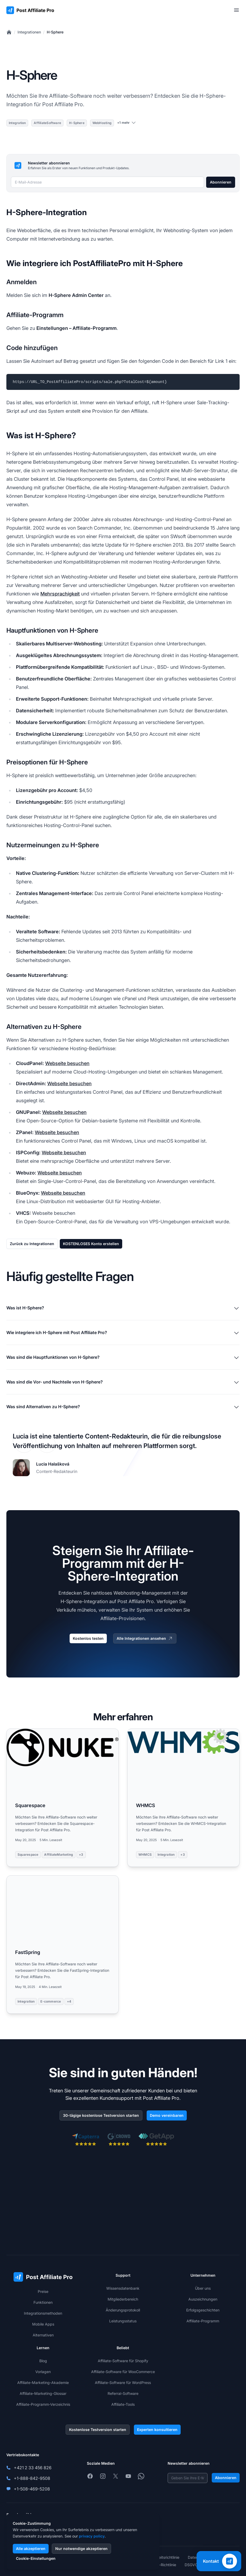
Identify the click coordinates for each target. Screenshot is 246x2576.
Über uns (203, 2288)
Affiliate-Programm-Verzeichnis (43, 2404)
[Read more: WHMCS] (183, 1798)
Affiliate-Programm (202, 2321)
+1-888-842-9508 (32, 2478)
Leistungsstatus (123, 2321)
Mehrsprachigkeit (60, 594)
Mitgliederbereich (123, 2299)
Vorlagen (43, 2371)
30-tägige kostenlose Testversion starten (101, 2115)
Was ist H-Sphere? (123, 1308)
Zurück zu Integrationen (32, 1243)
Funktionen (43, 2302)
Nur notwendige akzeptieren (81, 2548)
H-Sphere (55, 32)
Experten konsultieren (157, 2429)
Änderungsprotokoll (123, 2310)
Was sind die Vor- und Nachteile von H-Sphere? (123, 1382)
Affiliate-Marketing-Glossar (43, 2393)
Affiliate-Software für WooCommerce (123, 2371)
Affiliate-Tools (123, 2404)
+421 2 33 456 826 (33, 2467)
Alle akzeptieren (30, 2548)
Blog (43, 2360)
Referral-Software (123, 2393)
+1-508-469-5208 (32, 2489)
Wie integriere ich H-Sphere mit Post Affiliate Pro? (123, 1333)
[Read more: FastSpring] (62, 1944)
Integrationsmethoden (43, 2313)
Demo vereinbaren (167, 2115)
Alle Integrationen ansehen (145, 1638)
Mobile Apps (43, 2324)
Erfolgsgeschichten (202, 2310)
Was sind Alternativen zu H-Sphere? (123, 1407)
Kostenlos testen (88, 1638)
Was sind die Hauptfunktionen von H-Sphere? (123, 1358)
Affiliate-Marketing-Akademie (43, 2382)
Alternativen (43, 2335)
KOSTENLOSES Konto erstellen (91, 1243)
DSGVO (191, 2564)
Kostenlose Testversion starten (97, 2429)
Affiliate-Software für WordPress (123, 2382)
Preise (43, 2291)
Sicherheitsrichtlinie (162, 2557)
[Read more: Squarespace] (62, 1798)
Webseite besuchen (67, 1063)
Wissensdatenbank (122, 2288)
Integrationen (29, 32)
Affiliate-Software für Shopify (123, 2360)
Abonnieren (220, 182)
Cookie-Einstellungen (36, 2558)
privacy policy (92, 2536)
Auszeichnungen (202, 2299)
